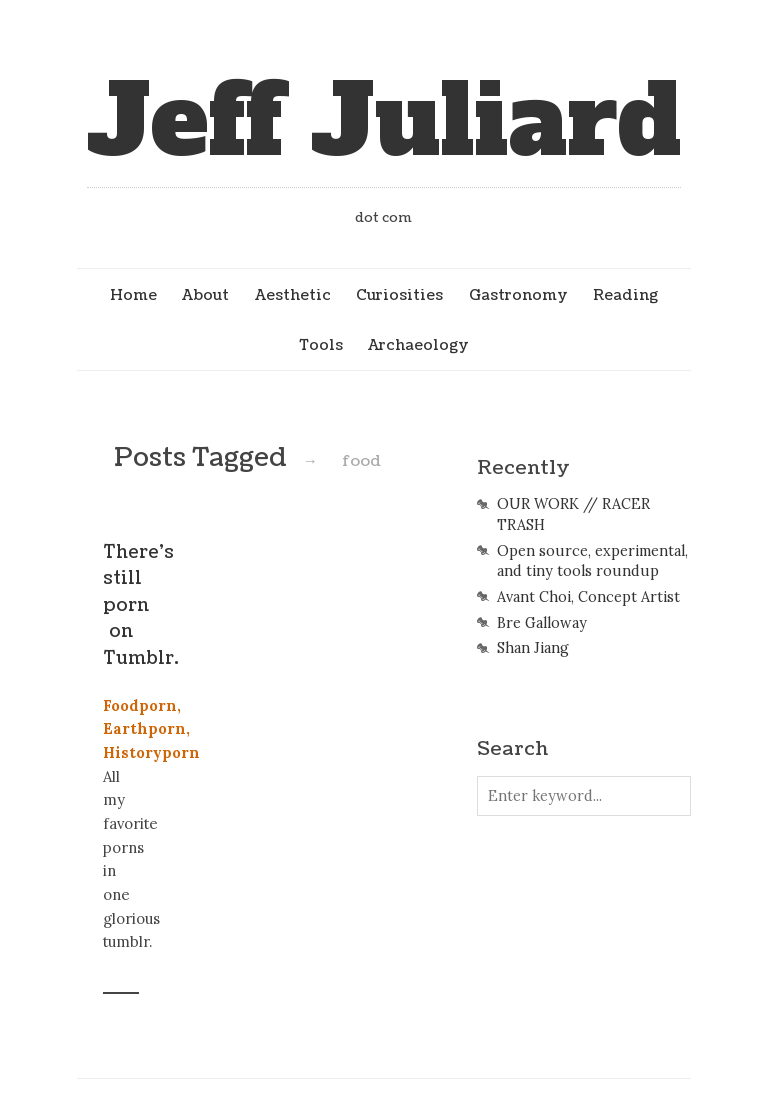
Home (133, 295)
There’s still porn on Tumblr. (141, 605)
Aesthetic (293, 295)
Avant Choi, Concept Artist (588, 597)
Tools (321, 345)
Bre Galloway (542, 623)
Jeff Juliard (384, 121)
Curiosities (399, 295)
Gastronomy (518, 295)
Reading (625, 295)
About (205, 295)
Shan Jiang (533, 648)
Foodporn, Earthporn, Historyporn (151, 729)
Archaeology (418, 345)
